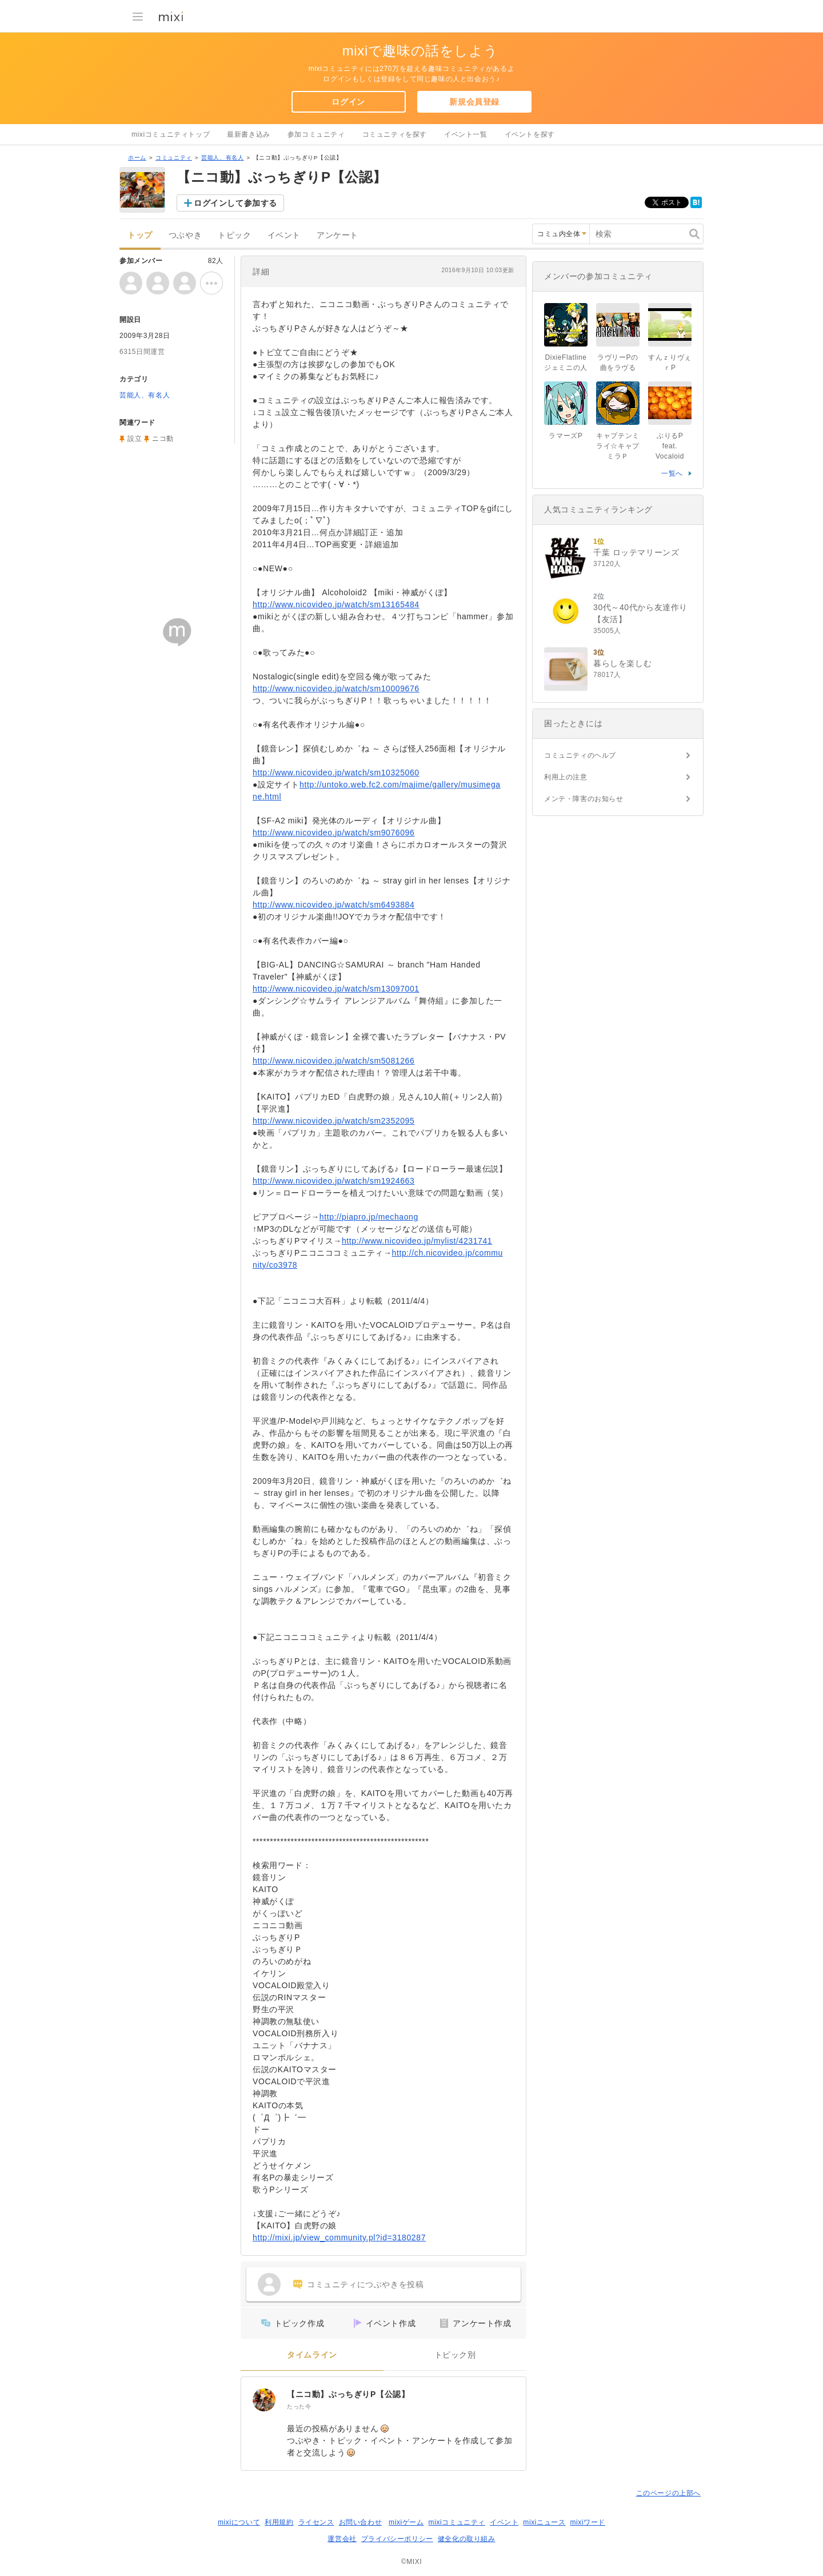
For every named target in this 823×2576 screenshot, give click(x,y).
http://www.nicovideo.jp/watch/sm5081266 (333, 1060)
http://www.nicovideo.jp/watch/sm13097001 (336, 988)
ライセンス (316, 2522)
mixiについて (239, 2522)
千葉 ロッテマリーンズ (636, 552)
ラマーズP (565, 436)
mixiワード (587, 2522)
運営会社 (341, 2539)
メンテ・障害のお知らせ (584, 799)
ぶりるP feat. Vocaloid (673, 446)
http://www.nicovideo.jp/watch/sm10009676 (336, 688)
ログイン (348, 101)
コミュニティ (173, 157)
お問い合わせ (360, 2522)
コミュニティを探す (394, 134)
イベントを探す (530, 134)
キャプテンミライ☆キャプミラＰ (618, 446)
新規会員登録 (474, 101)
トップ (140, 235)
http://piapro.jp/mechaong (368, 1216)
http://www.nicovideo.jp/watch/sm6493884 (333, 904)
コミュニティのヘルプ (580, 755)
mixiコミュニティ (457, 2522)
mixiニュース (544, 2522)
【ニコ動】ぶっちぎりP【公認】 (348, 2394)
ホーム (137, 157)
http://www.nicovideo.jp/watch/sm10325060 (336, 772)
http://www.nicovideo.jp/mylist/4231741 (417, 1240)
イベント (284, 235)
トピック (234, 235)
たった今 (299, 2406)
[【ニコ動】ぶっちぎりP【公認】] (264, 2399)
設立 (134, 439)
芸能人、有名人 (222, 157)
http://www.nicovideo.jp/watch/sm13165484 (336, 604)
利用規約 (279, 2522)
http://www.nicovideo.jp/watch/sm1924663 (333, 1180)
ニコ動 (163, 439)
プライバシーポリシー (397, 2539)
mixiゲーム (406, 2522)
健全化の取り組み (467, 2539)
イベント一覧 (466, 134)
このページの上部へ (668, 2493)
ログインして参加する (235, 203)
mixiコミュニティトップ (170, 134)
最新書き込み (248, 134)
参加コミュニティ (316, 134)
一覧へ (672, 473)
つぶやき (185, 235)
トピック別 (455, 2355)
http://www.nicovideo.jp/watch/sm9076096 (333, 832)
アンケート (337, 235)
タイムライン (312, 2355)
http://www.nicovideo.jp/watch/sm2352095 (333, 1120)
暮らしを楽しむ (622, 663)
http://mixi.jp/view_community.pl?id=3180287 (339, 2237)
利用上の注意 (566, 777)
